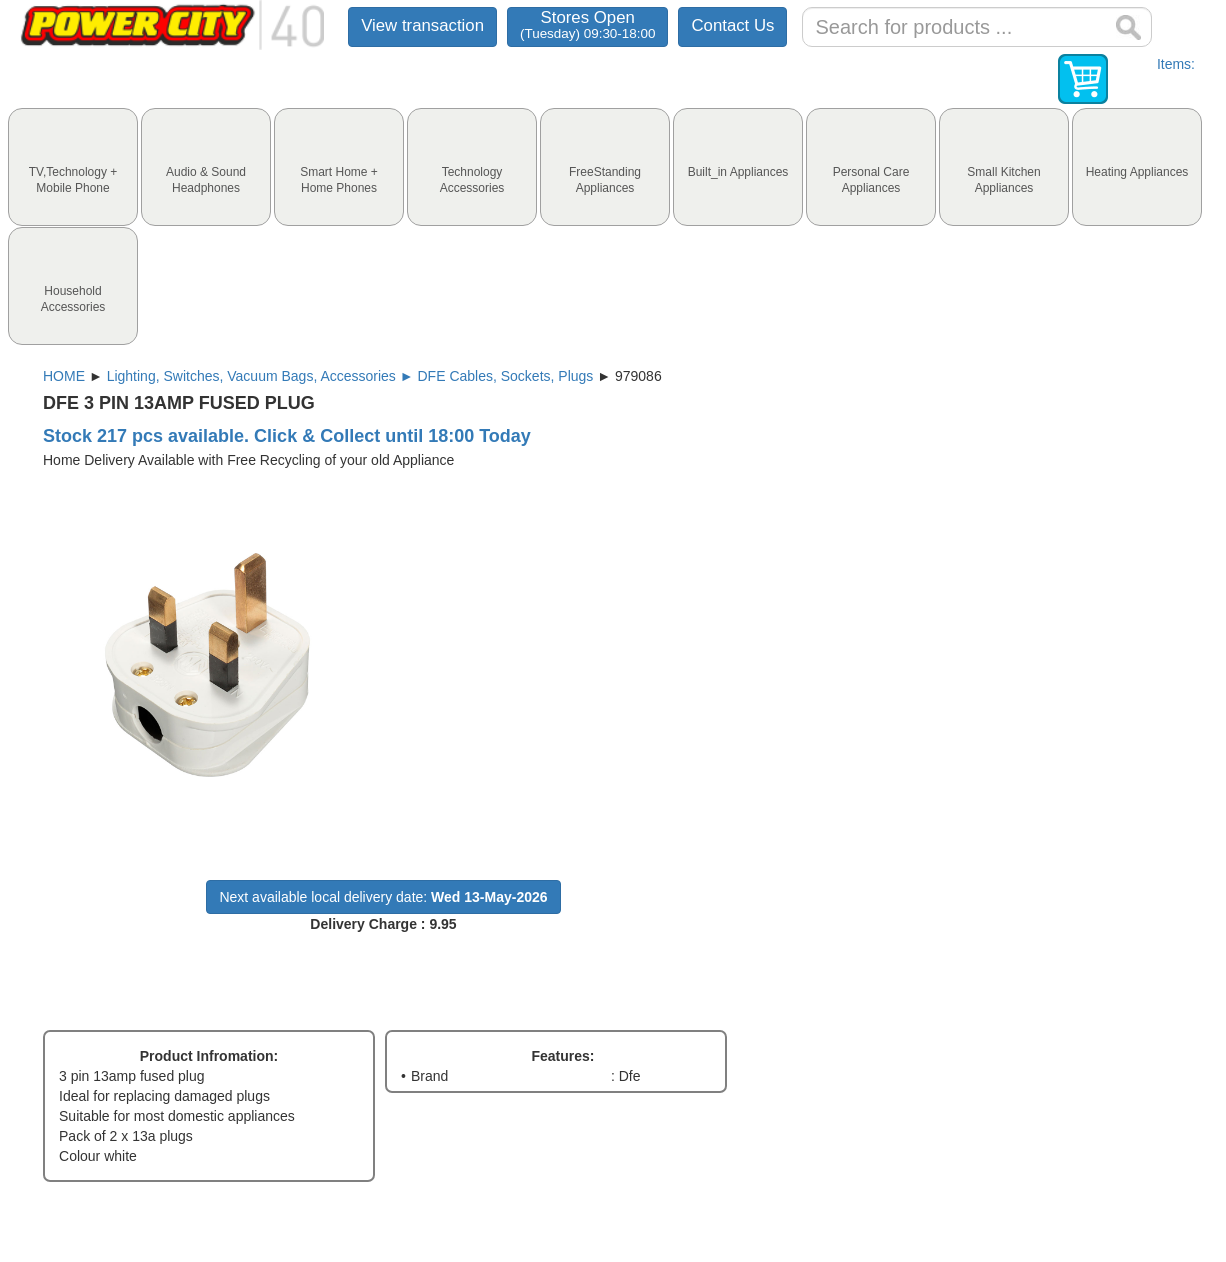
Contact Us (732, 25)
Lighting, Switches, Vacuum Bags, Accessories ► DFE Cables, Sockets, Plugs (350, 376)
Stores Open (587, 24)
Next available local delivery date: (383, 897)
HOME (64, 376)
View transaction (422, 25)
